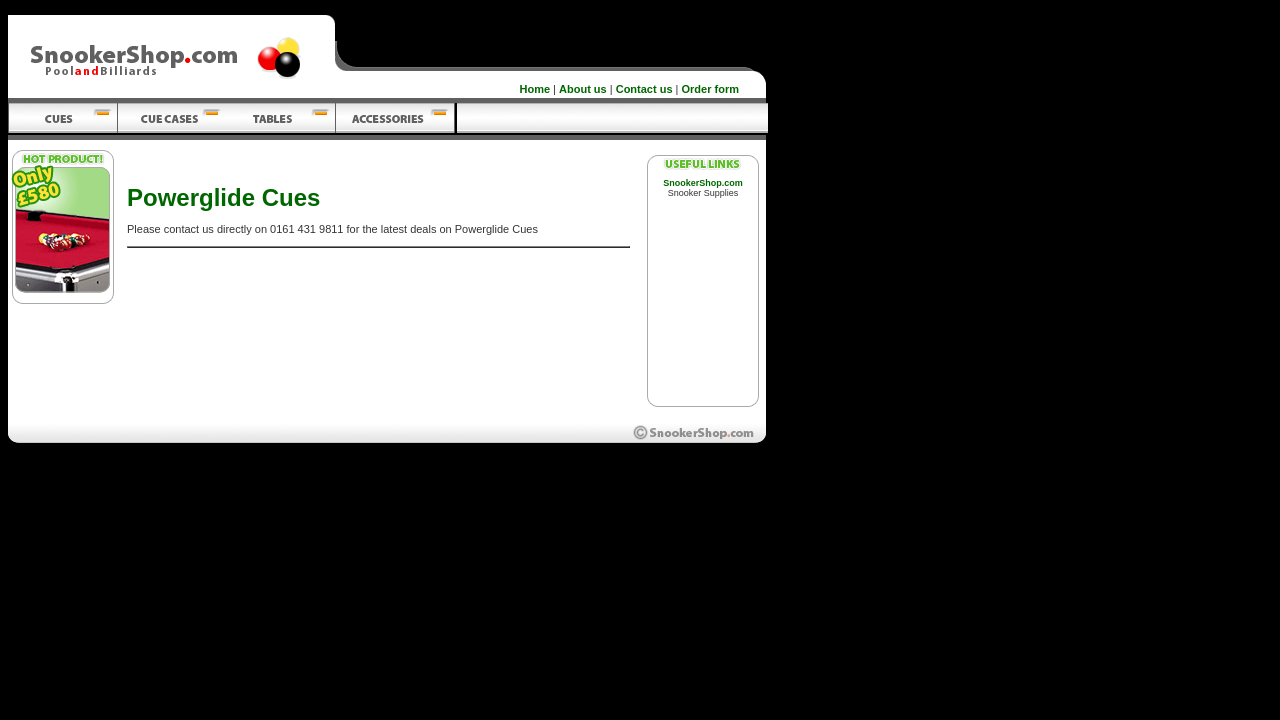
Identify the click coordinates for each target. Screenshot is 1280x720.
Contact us (644, 89)
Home (535, 89)
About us (583, 89)
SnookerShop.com (703, 183)
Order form (710, 89)
